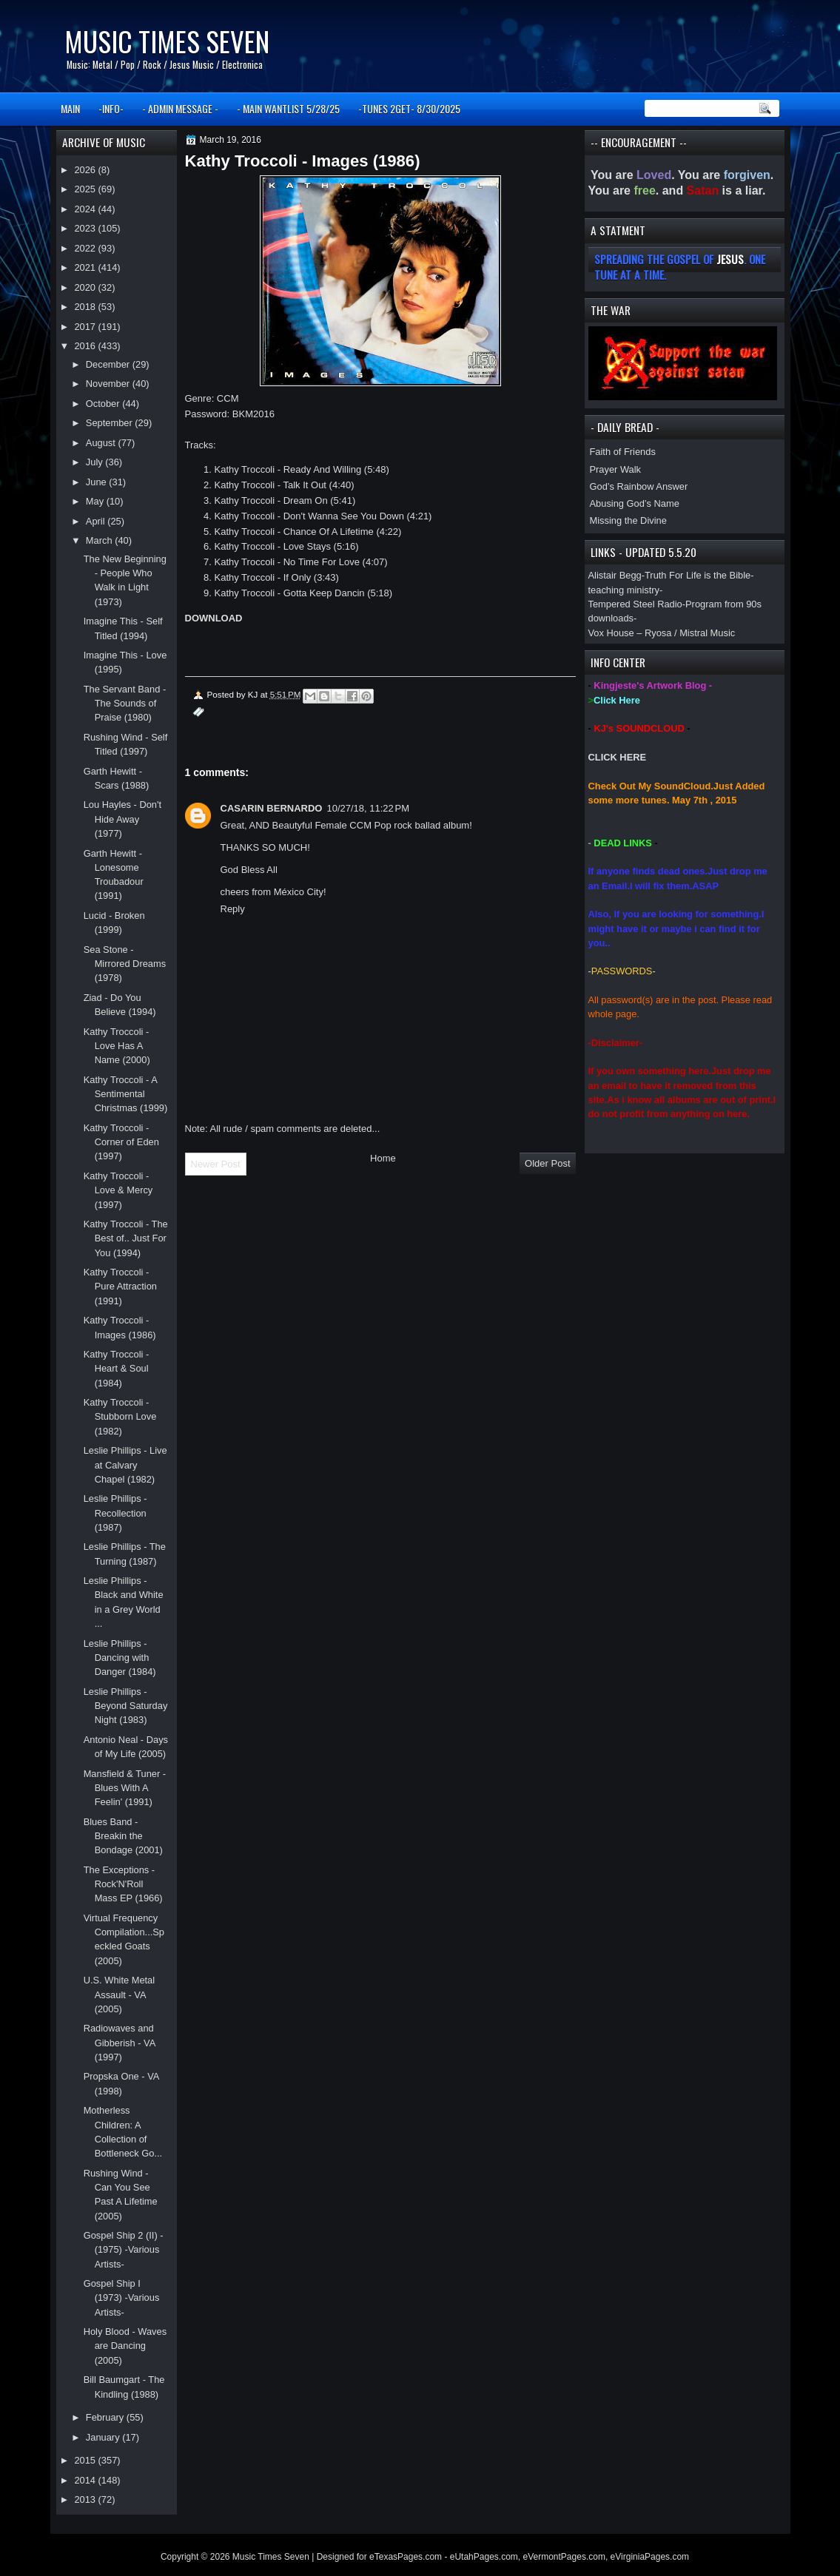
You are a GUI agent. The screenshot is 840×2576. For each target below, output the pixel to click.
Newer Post (216, 1164)
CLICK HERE (617, 757)
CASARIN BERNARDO (272, 808)
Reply (233, 908)
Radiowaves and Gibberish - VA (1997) (119, 2043)
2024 (86, 209)
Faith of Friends (623, 451)
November (109, 383)
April (96, 521)
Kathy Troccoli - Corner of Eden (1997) (121, 1142)
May (96, 501)
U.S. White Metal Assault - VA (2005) (119, 1994)
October (104, 403)
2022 (86, 248)
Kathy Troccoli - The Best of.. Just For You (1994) (126, 1238)
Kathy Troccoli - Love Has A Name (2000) (117, 1046)
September (110, 422)
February (106, 2417)
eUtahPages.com (484, 2557)
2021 (86, 267)
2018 (86, 306)
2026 (86, 169)
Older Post (547, 1163)
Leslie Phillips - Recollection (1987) (115, 1513)
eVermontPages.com (564, 2557)
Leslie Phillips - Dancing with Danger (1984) (120, 1658)
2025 (86, 189)
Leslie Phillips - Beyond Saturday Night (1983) (126, 1706)
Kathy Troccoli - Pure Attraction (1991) (120, 1286)
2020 (86, 287)
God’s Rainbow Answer (639, 486)
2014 (86, 2480)
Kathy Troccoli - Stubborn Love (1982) (120, 1417)
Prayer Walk (616, 469)
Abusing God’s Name (634, 503)
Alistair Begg (615, 575)
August (102, 442)
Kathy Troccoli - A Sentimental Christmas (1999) (126, 1094)
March (100, 540)
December (109, 364)
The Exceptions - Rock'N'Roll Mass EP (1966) (123, 1884)
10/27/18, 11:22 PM (367, 808)
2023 (86, 228)
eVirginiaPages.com (650, 2557)
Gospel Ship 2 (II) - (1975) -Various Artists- (124, 2250)
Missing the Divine (628, 520)
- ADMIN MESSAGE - (180, 108)
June (97, 482)
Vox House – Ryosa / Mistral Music (662, 632)
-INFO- (111, 108)
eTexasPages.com (405, 2557)
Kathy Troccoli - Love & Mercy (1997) (118, 1190)
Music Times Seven (166, 41)
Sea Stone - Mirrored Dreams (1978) (125, 964)
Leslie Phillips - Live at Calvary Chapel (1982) (125, 1465)
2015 (86, 2460)
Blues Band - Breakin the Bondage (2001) (123, 1836)
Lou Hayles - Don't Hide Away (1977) (122, 819)
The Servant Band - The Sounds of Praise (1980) (125, 704)
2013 (86, 2499)
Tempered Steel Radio (635, 604)
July (95, 462)
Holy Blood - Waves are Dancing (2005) (125, 2346)
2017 (86, 326)
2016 (86, 345)
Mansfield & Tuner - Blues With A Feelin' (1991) (125, 1788)
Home (383, 1158)
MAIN (70, 108)
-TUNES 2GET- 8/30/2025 (409, 108)
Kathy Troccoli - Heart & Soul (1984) (116, 1369)
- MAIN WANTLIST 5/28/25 (288, 108)
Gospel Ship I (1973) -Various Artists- (122, 2298)
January (104, 2437)
